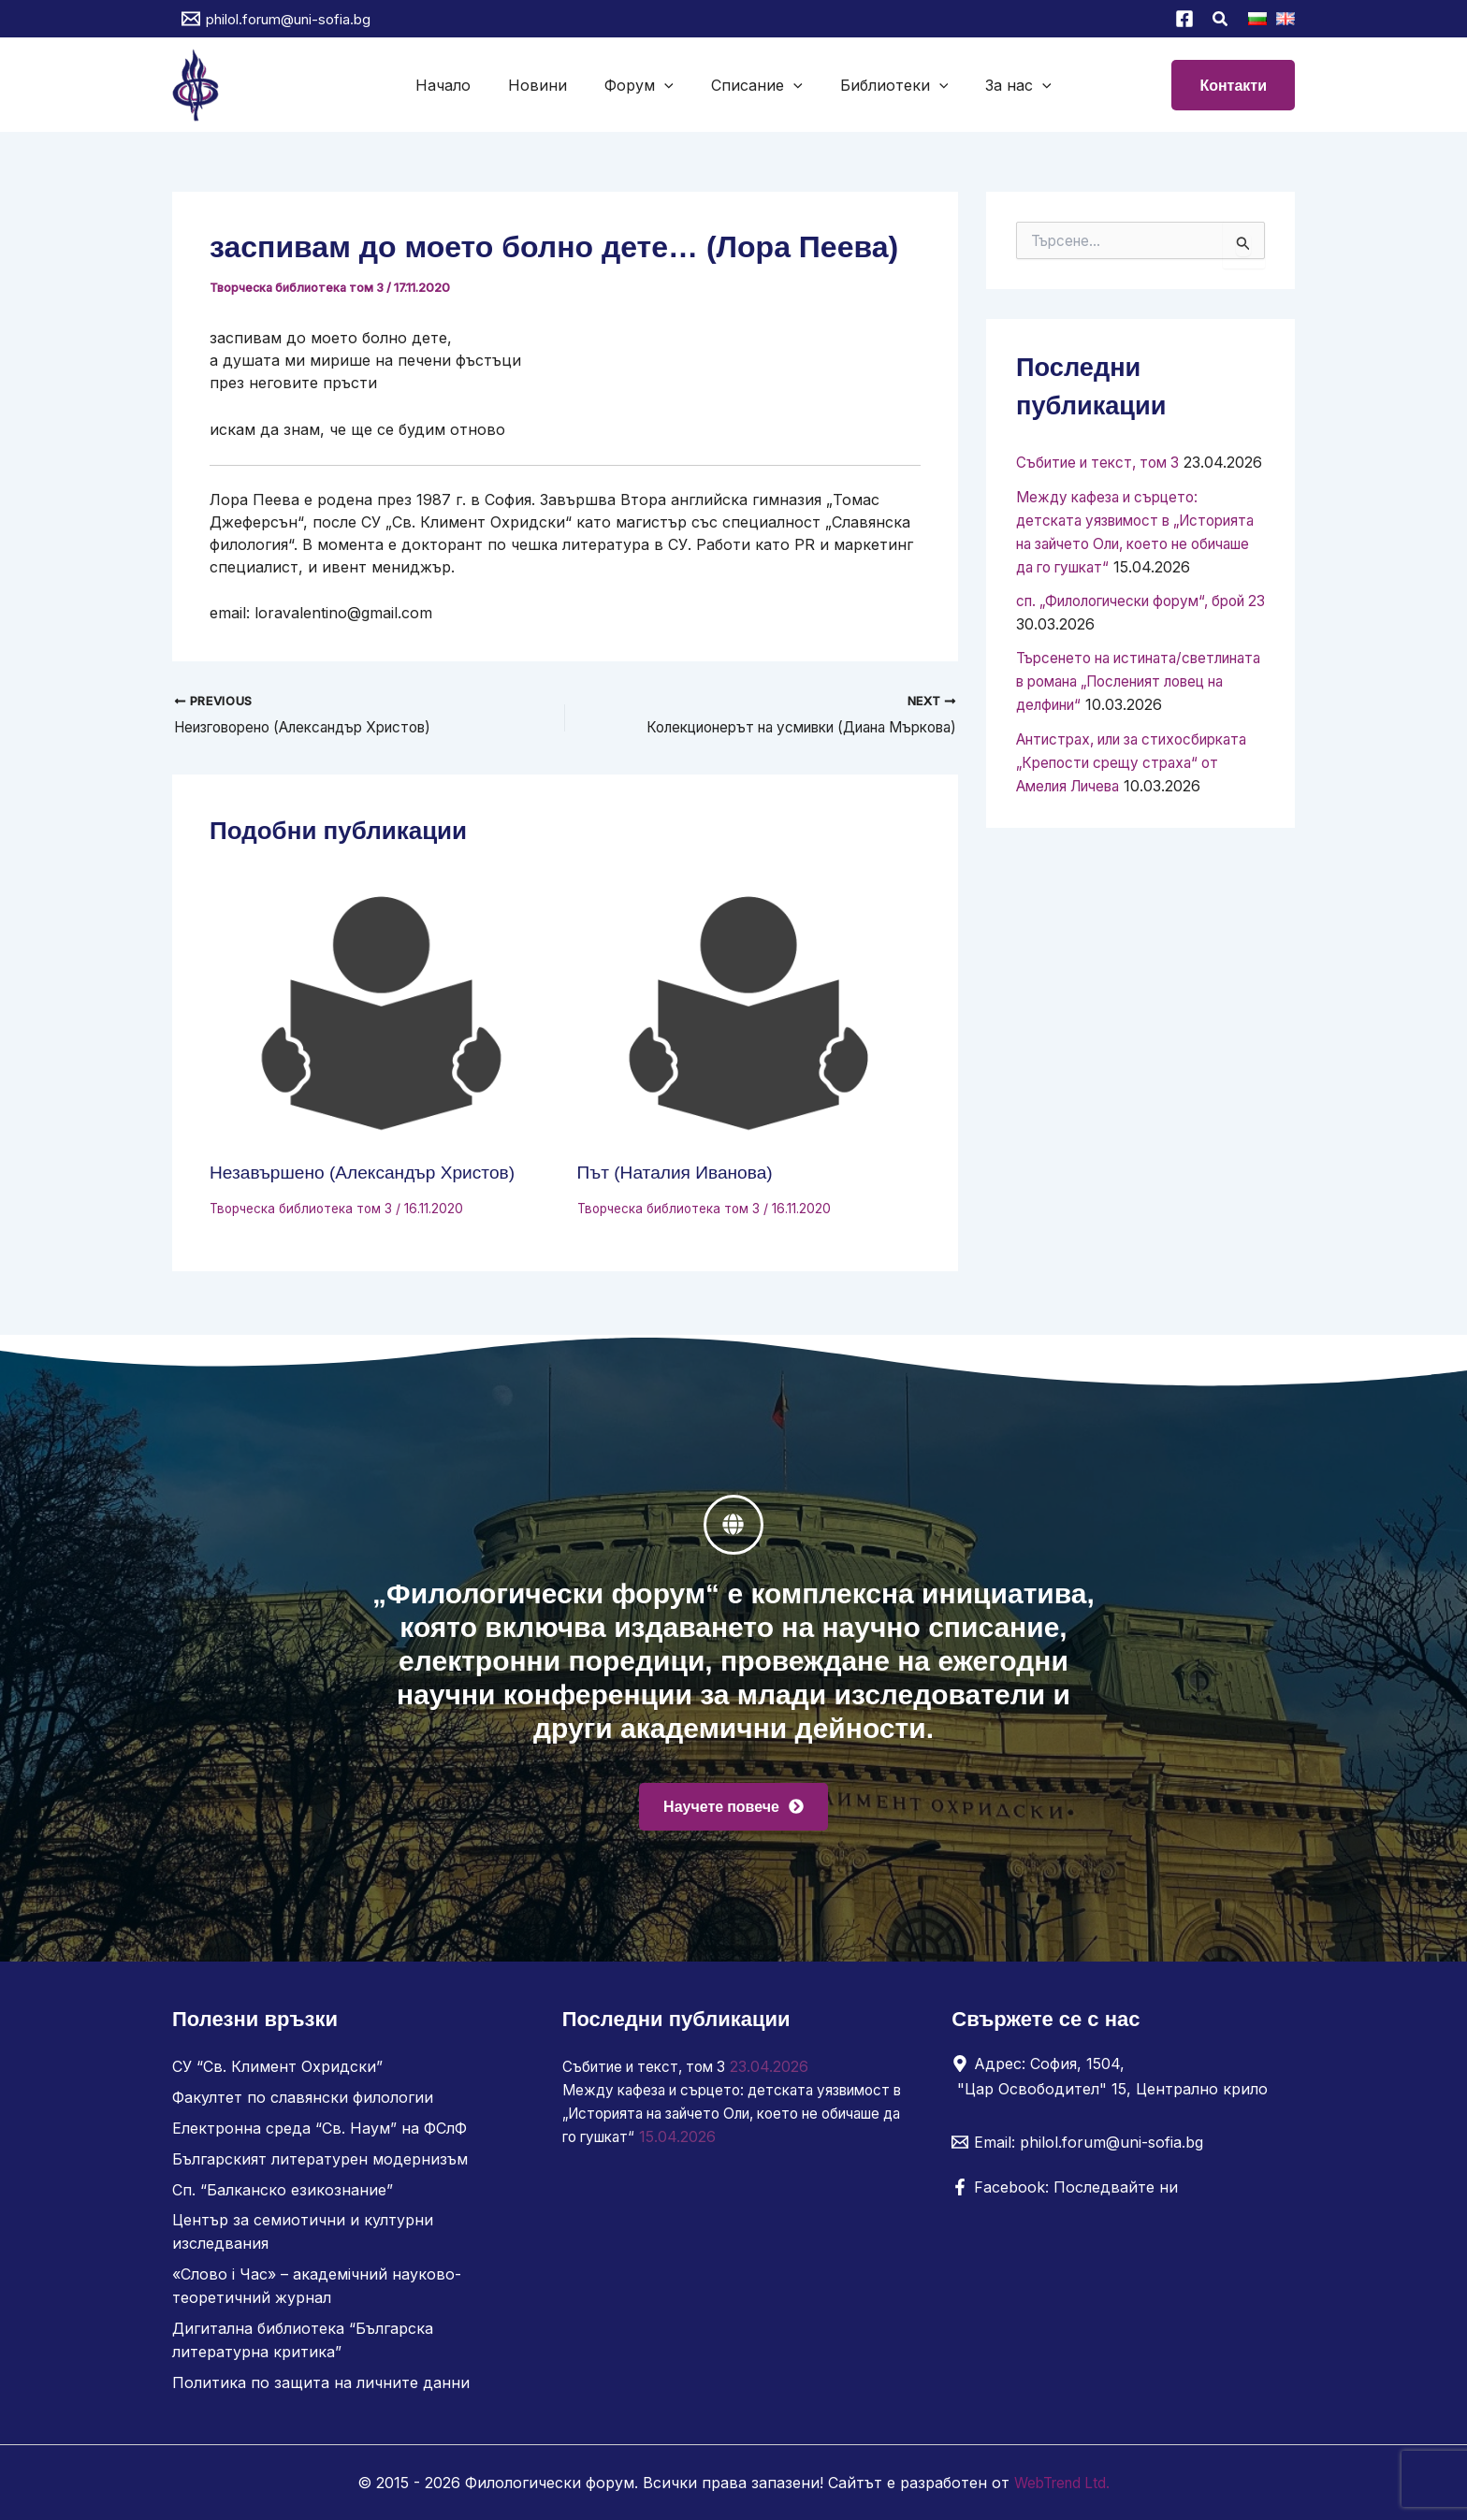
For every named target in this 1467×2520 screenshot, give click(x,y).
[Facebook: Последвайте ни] (1064, 2197)
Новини (548, 85)
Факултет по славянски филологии (302, 2106)
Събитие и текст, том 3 (1104, 462)
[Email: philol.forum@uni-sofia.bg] (1077, 2152)
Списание (753, 85)
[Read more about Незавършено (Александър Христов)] (382, 1016)
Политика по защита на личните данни (321, 2383)
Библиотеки (883, 85)
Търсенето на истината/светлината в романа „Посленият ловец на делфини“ (1135, 720)
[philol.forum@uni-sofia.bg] (276, 18)
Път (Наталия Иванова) (679, 1174)
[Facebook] (1184, 18)
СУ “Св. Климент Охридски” (277, 2076)
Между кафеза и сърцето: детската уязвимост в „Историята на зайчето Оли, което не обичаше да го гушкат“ (718, 2121)
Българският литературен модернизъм (320, 2166)
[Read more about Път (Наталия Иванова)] (749, 1016)
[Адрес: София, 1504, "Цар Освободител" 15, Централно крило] (1116, 2086)
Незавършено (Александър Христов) (369, 1174)
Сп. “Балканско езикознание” (282, 2196)
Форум (642, 85)
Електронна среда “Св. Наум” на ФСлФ (319, 2136)
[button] (1221, 21)
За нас (999, 85)
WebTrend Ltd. (1061, 2482)
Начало (461, 85)
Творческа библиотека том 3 (299, 287)
